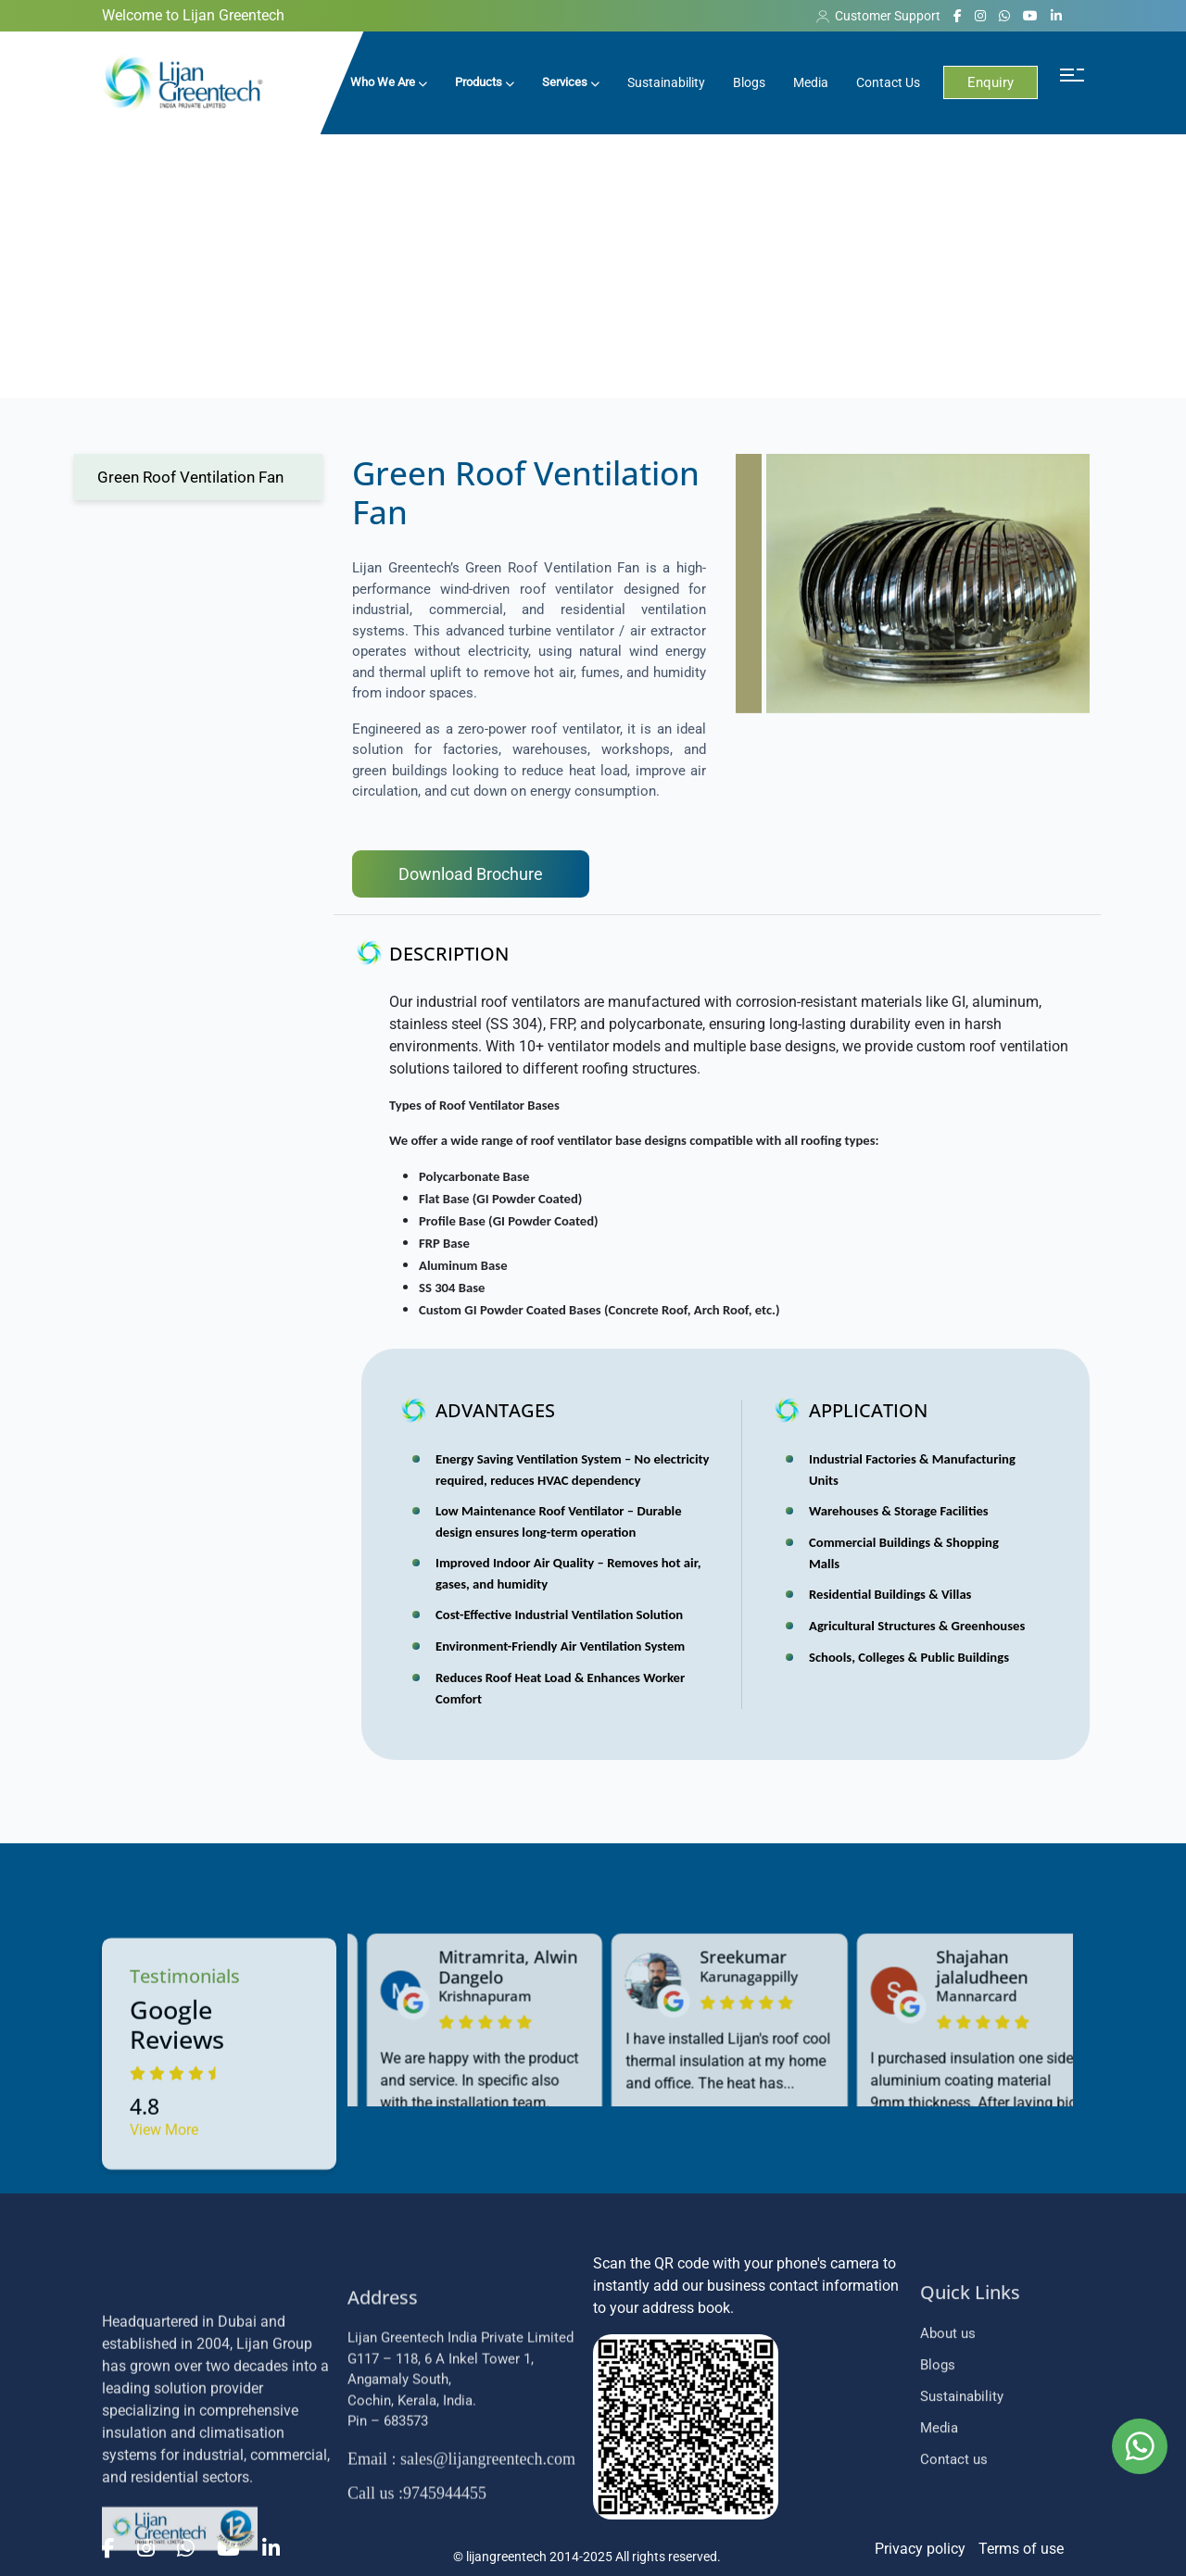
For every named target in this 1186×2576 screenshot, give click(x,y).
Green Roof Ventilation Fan (190, 477)
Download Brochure (470, 874)
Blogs (749, 82)
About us (948, 2480)
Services (570, 82)
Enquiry (990, 82)
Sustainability (666, 82)
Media (810, 82)
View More (164, 2310)
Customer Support (878, 15)
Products (484, 82)
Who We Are (388, 82)
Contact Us (888, 82)
